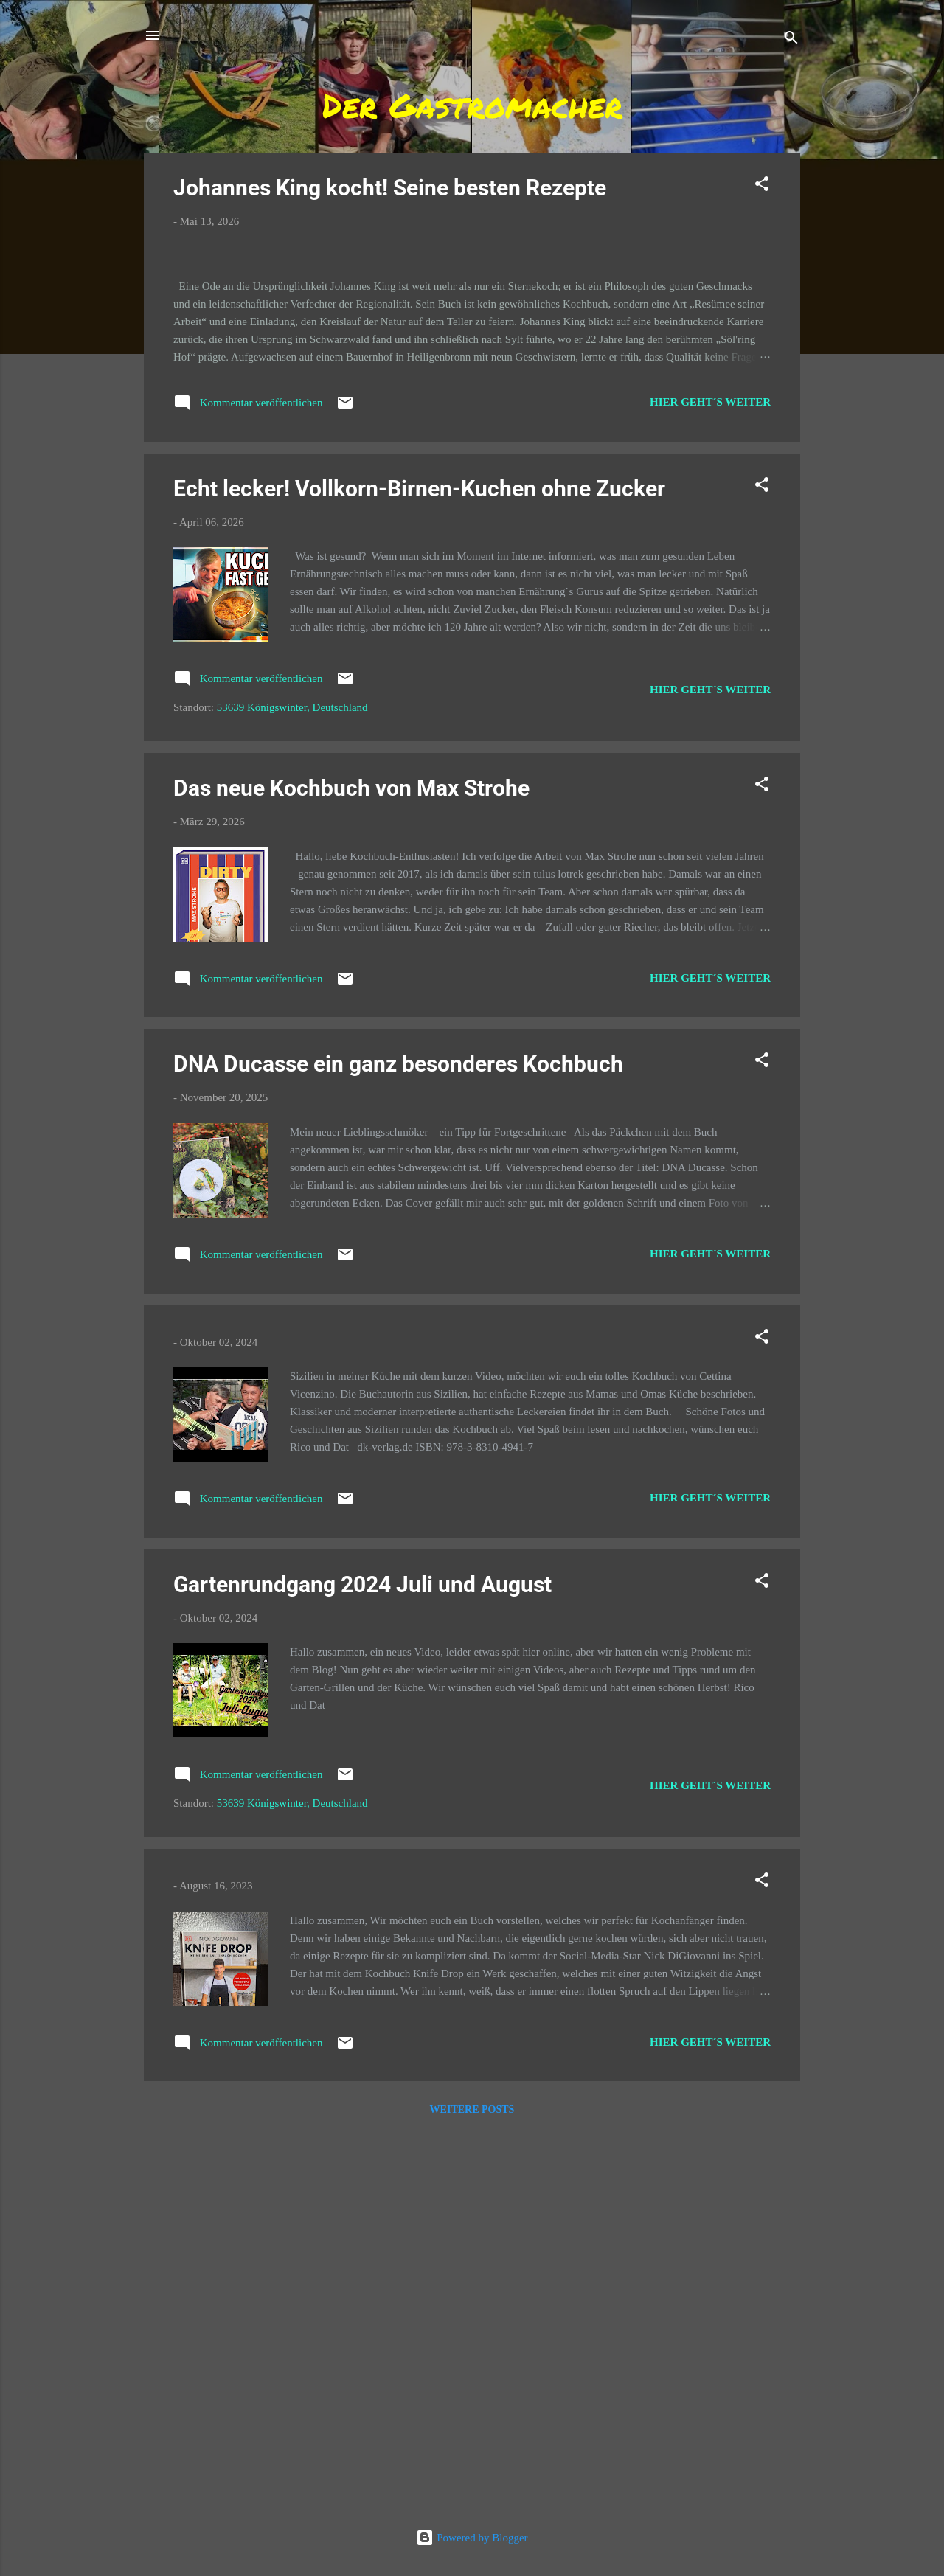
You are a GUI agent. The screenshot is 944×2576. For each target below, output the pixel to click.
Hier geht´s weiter (710, 781)
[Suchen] (791, 40)
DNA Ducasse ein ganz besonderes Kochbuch (398, 1444)
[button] (762, 186)
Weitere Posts (472, 2489)
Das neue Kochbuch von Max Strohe (351, 1167)
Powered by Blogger (471, 2538)
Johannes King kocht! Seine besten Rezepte (389, 188)
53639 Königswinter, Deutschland (292, 1087)
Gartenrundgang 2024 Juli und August (362, 1963)
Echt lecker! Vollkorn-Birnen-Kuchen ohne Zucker (419, 868)
